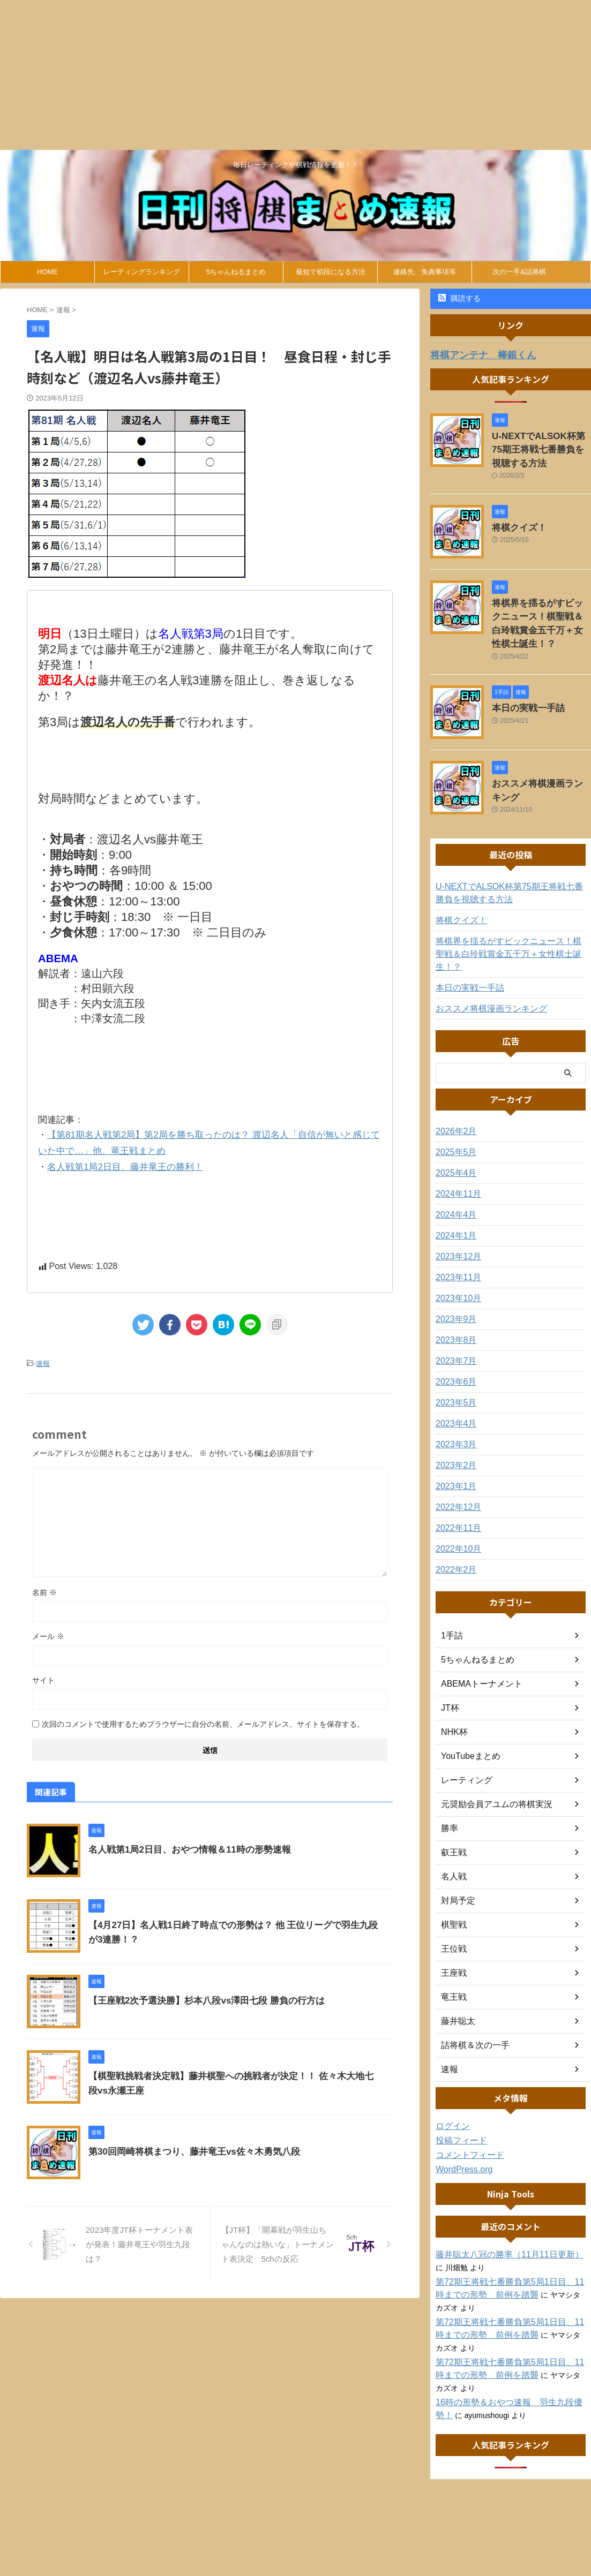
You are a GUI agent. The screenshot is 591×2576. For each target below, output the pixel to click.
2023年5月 (454, 1362)
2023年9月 (454, 1279)
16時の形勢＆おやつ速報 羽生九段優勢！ (507, 2362)
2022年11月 (456, 1488)
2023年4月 (454, 1383)
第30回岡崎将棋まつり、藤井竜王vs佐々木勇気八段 (188, 2145)
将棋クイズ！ (514, 520)
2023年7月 (454, 1321)
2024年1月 (454, 1195)
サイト (43, 1674)
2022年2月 (454, 1529)
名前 (44, 1586)
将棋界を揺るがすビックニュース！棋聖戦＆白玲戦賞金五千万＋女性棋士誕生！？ (540, 608)
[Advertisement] (295, 75)
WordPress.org (460, 2129)
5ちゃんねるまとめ (236, 272)
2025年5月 (454, 1112)
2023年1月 (454, 1446)
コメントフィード (466, 2115)
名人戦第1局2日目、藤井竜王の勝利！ (125, 1163)
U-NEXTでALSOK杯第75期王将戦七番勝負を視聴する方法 (540, 445)
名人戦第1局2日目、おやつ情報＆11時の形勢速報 (183, 1843)
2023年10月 (456, 1258)
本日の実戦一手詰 (522, 682)
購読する (459, 298)
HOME (47, 272)
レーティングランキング (141, 272)
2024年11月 (456, 1154)
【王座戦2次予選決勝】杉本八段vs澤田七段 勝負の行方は (199, 1994)
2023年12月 (456, 1216)
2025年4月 (454, 1133)
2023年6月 (454, 1342)
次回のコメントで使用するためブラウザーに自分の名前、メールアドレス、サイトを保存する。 (203, 1717)
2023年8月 (454, 1300)
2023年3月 (454, 1404)
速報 (43, 1358)
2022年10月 (456, 1509)
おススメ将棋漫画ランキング (540, 758)
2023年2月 (454, 1425)
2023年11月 (456, 1237)
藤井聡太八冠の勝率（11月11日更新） (500, 2214)
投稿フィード (458, 2100)
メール (48, 1630)
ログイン (451, 2086)
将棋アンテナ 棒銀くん (474, 354)
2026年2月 (454, 1091)
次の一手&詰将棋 (519, 272)
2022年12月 (456, 1467)
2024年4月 (454, 1174)
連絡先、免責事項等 (424, 272)
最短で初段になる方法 (330, 272)
